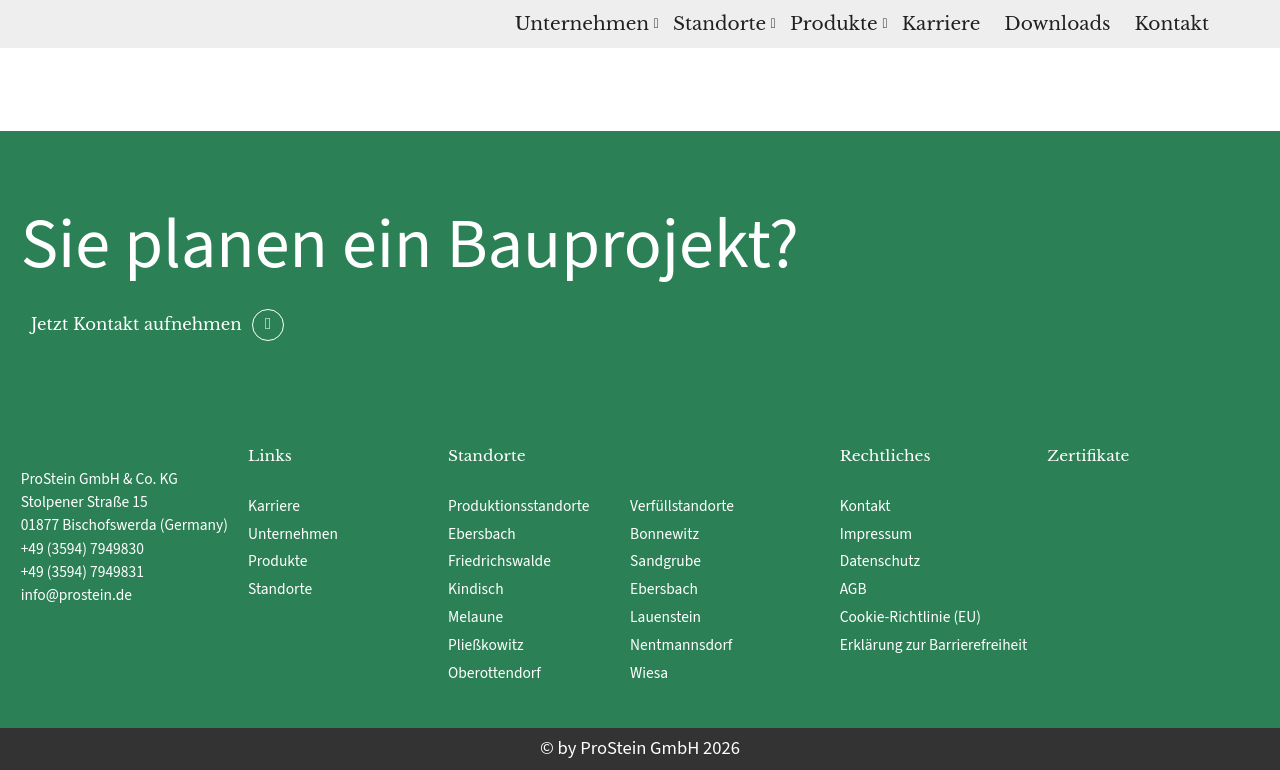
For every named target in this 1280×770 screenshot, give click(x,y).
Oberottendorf (494, 673)
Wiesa (649, 673)
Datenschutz (880, 561)
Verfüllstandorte (682, 506)
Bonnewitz (666, 534)
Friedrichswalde (499, 561)
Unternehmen (582, 23)
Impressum (876, 534)
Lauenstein (665, 617)
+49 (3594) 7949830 (82, 549)
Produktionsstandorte (518, 506)
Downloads (1057, 23)
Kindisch (476, 589)
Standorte (719, 23)
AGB (853, 589)
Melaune (475, 617)
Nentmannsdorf (681, 645)
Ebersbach (483, 534)
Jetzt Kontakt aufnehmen (136, 323)
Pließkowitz (486, 645)
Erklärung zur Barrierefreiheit (934, 645)
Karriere (941, 23)
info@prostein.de (76, 595)
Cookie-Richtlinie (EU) (910, 617)
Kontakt (1171, 23)
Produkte (834, 23)
